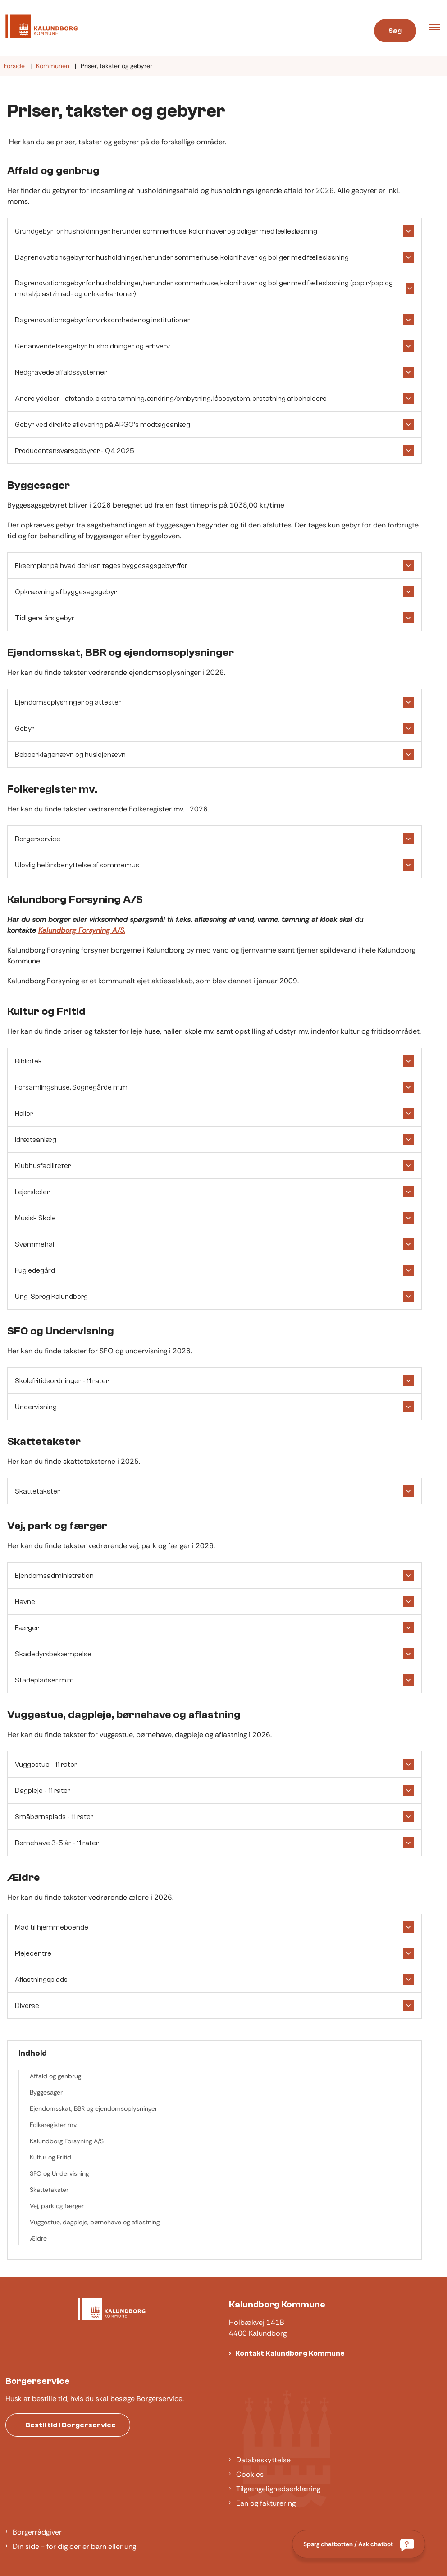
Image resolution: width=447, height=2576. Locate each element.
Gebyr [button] (24, 728)
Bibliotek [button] (28, 1061)
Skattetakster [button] (37, 1491)
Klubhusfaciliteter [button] (43, 1166)
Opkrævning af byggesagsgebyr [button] (66, 592)
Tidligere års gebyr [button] (44, 618)
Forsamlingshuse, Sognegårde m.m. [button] (71, 1087)
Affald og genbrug (55, 2076)
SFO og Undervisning (59, 2173)
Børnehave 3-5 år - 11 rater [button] (57, 1843)
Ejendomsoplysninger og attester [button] (68, 702)
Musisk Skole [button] (35, 1218)
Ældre (38, 2238)
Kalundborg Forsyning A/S (67, 2141)
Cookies (250, 2474)
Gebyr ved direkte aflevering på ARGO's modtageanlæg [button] (102, 425)
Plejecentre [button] (33, 1953)
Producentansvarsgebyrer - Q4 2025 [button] (74, 451)
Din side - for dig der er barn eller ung (74, 2546)
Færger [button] (27, 1628)
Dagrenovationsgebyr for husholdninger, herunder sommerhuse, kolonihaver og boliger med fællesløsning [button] (182, 257)
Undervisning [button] (36, 1407)
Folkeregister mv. (54, 2125)
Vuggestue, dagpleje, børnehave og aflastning (95, 2222)
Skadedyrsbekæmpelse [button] (53, 1654)
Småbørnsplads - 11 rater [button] (54, 1817)
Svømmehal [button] (34, 1244)
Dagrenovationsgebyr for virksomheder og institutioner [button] (102, 320)
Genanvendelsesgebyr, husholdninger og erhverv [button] (92, 346)
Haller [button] (24, 1113)
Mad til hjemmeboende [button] (51, 1927)
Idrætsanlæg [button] (35, 1140)
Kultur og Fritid (50, 2157)
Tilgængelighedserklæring (278, 2488)
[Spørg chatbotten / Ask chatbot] (358, 2544)
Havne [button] (25, 1602)
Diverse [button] (27, 2006)
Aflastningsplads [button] (41, 1980)
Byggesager (46, 2092)
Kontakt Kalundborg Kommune (290, 2353)
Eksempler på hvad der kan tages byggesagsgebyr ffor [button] (101, 566)
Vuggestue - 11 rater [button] (46, 1764)
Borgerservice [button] (37, 839)
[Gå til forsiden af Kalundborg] (39, 27)
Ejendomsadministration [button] (54, 1576)
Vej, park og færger (57, 2206)
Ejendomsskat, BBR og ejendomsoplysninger (93, 2108)
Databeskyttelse (263, 2460)
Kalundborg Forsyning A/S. (81, 930)
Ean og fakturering (266, 2503)
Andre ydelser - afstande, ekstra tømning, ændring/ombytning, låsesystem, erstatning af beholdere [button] (171, 398)
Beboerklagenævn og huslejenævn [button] (70, 755)
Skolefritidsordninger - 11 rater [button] (62, 1381)
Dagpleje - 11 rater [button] (42, 1791)
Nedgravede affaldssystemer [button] (61, 372)
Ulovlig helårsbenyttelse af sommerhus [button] (77, 865)
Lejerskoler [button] (32, 1192)
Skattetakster (49, 2190)
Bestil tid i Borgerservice (70, 2425)
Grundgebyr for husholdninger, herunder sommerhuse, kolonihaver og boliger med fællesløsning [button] (166, 231)
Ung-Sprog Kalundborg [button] (51, 1297)
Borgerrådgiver (37, 2532)
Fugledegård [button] (35, 1270)
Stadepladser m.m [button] (44, 1680)
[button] (438, 28)
